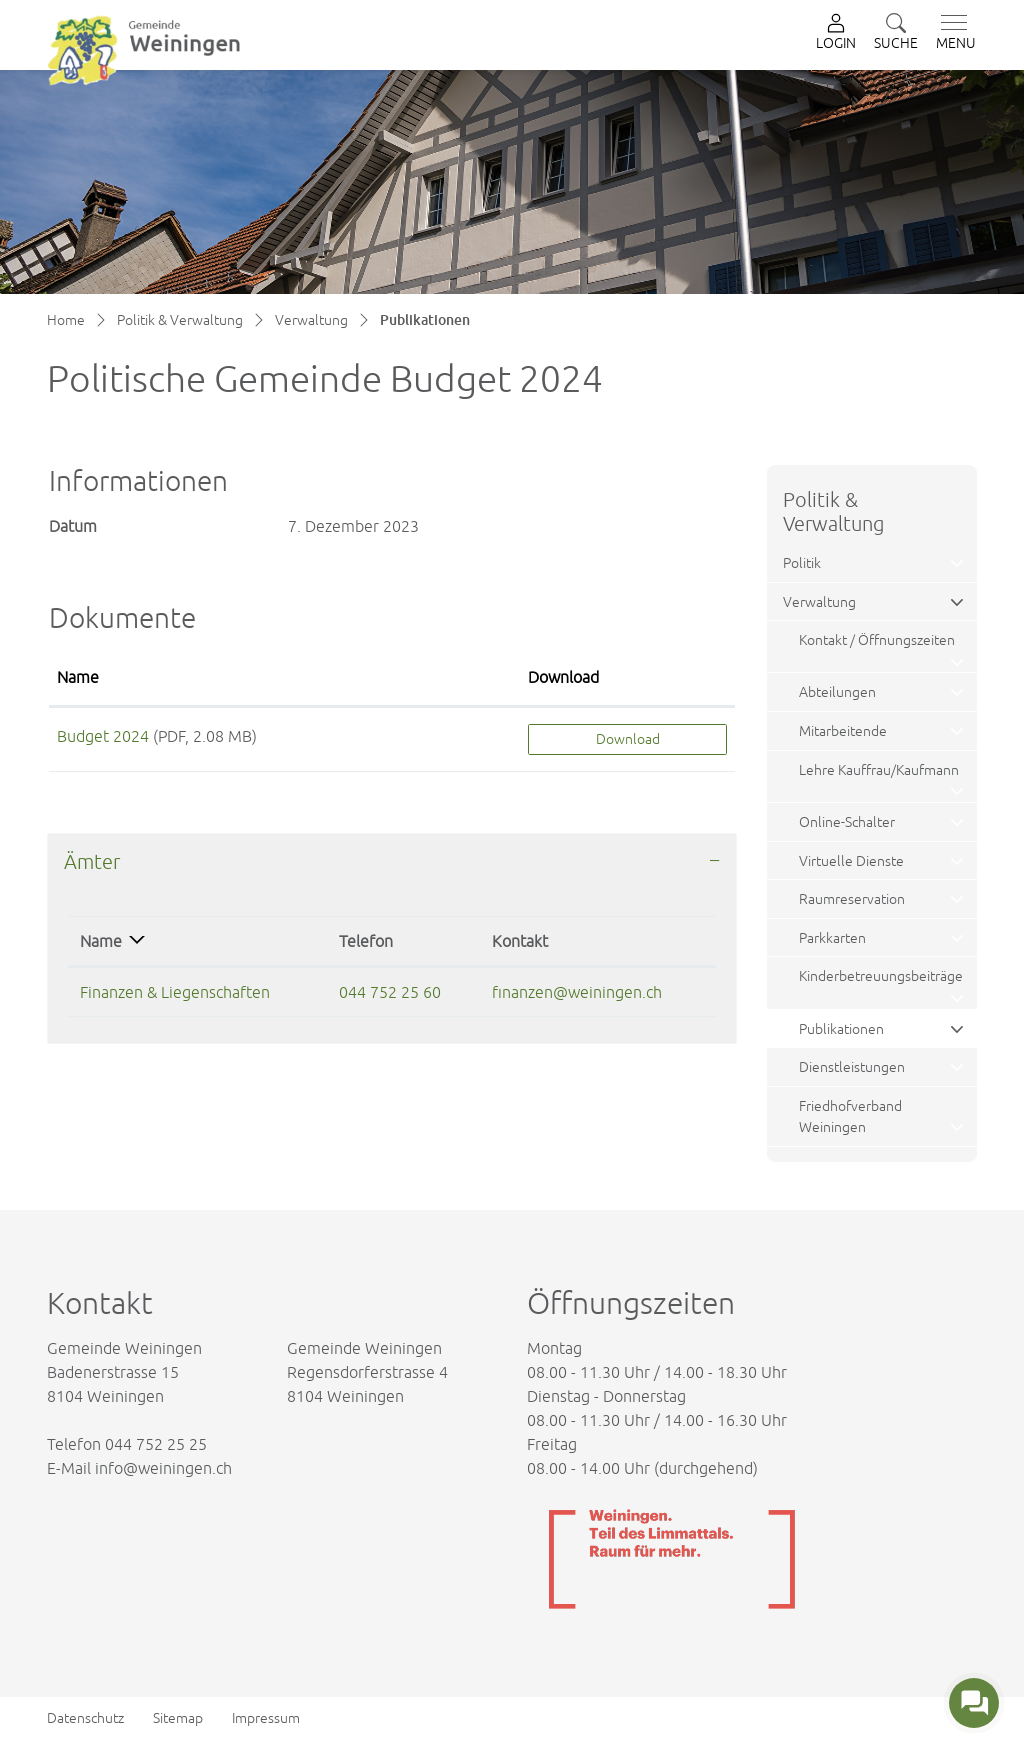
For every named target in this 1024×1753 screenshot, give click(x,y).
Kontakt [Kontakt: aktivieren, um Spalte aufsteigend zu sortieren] (520, 941)
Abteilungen (837, 691)
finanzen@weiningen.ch (577, 992)
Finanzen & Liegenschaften (175, 992)
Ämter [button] (92, 861)
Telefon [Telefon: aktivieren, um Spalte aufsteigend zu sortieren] (366, 941)
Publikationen (846, 1034)
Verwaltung (819, 601)
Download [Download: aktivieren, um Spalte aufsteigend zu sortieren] (563, 677)
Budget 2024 (103, 736)
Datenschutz (85, 1718)
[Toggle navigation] (952, 33)
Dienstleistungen (852, 1066)
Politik (802, 562)
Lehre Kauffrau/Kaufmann (879, 769)
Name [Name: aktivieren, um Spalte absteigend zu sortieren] (101, 941)
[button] (896, 33)
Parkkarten (832, 937)
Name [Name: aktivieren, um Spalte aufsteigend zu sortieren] (78, 677)
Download (628, 739)
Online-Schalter (847, 821)
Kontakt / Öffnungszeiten (877, 639)
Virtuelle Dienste (851, 860)
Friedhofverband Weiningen (850, 1116)
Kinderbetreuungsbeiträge (881, 975)
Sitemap (178, 1718)
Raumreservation (852, 898)
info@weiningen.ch (163, 1468)
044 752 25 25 (156, 1444)
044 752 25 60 (390, 992)
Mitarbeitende (843, 730)
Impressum (266, 1718)
